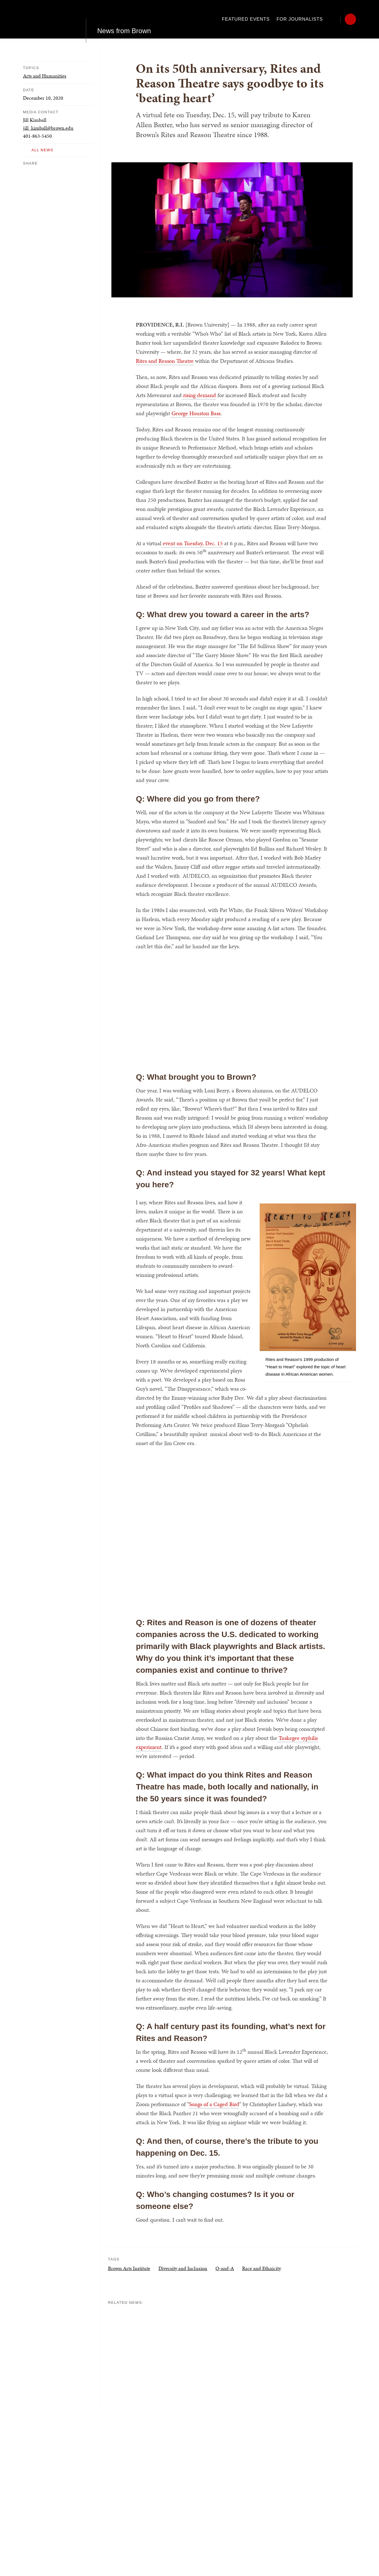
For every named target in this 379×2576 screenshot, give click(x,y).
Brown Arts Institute (129, 2268)
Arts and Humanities (44, 75)
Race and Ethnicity (261, 2268)
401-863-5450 (37, 135)
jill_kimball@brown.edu (48, 127)
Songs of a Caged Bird (214, 2104)
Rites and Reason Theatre (165, 361)
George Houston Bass (195, 413)
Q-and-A (224, 2268)
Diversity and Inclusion (182, 2268)
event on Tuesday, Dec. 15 (192, 543)
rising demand (199, 395)
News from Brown (124, 19)
